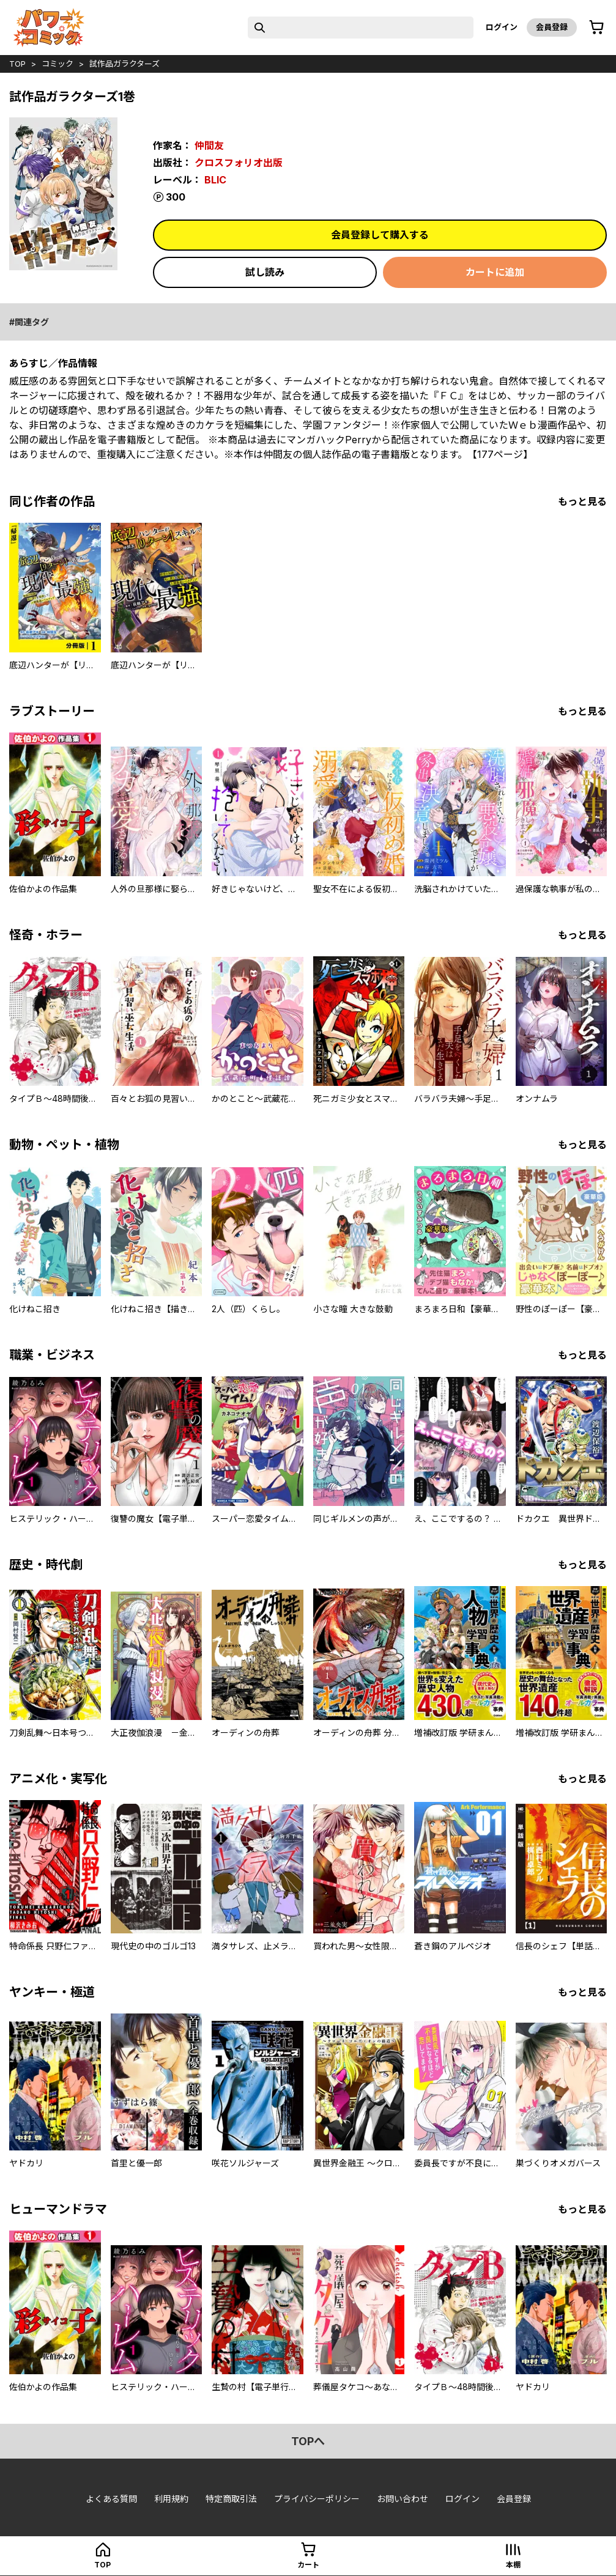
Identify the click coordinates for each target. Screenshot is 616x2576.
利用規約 (171, 2498)
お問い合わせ (402, 2498)
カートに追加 (495, 272)
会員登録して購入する (380, 235)
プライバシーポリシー (317, 2498)
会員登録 (552, 27)
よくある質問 (111, 2498)
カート (308, 2564)
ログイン (502, 27)
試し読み (264, 272)
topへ (308, 2441)
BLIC (215, 180)
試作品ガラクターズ (124, 63)
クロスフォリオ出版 (239, 163)
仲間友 (209, 145)
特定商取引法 (231, 2498)
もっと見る (582, 501)
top (17, 63)
